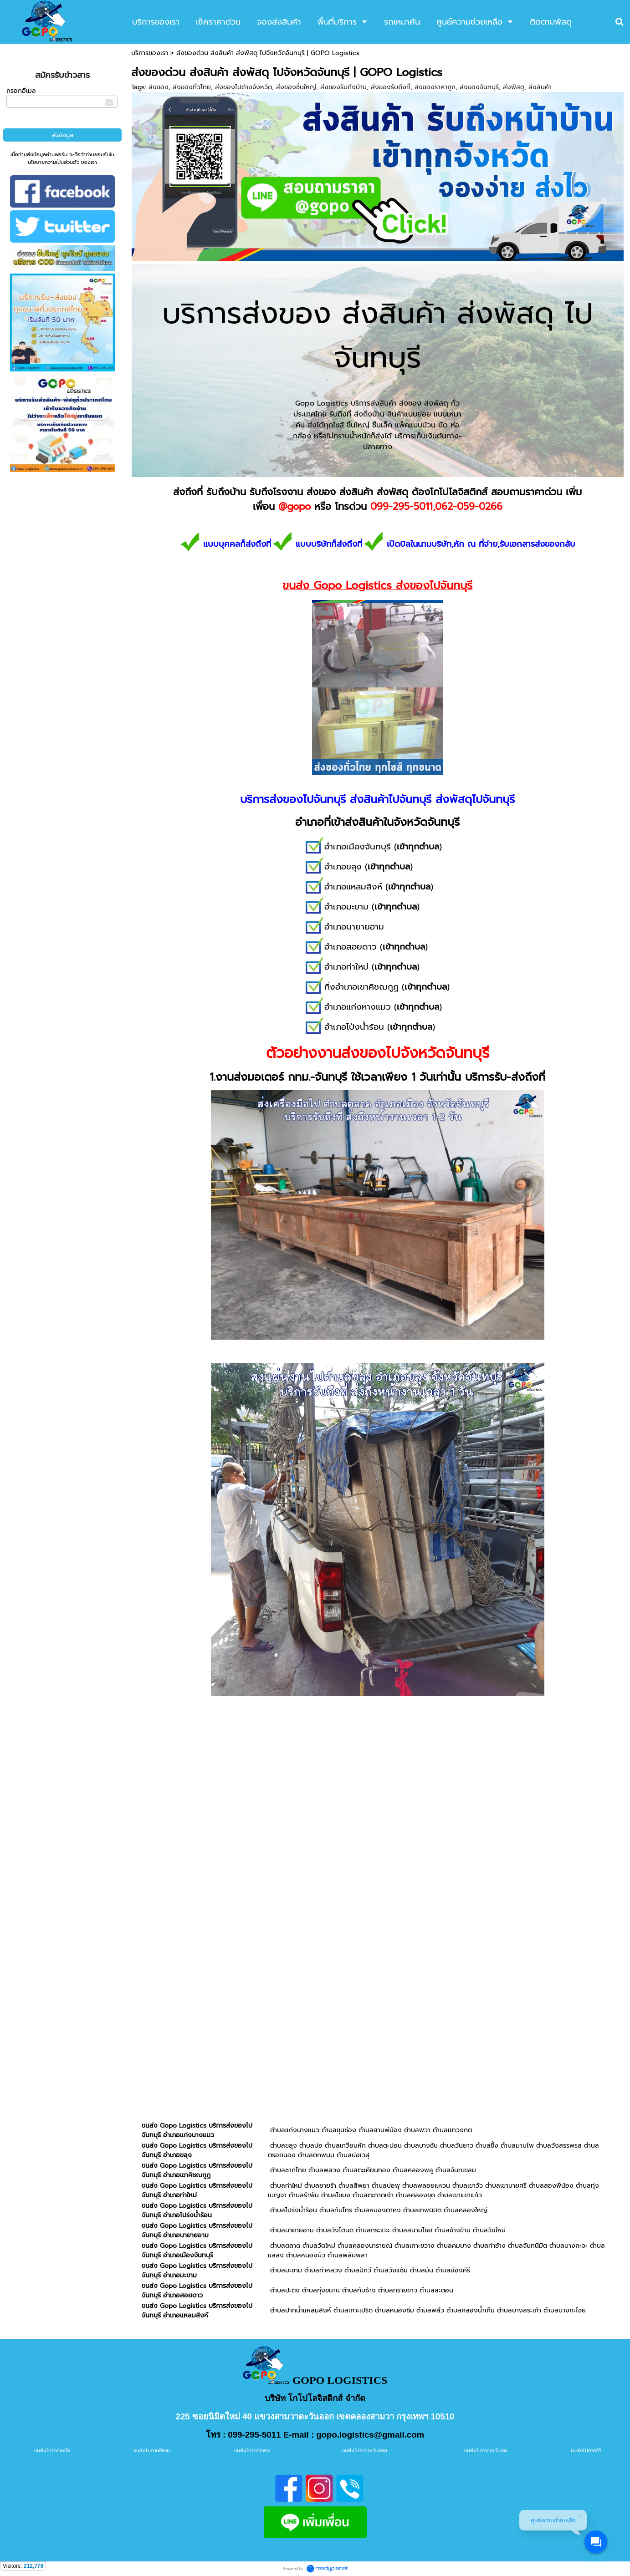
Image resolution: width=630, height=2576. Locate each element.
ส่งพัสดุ (513, 87)
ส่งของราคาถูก (435, 87)
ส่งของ (159, 87)
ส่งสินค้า (540, 87)
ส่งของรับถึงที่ (390, 87)
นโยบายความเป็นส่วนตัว (53, 162)
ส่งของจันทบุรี (479, 87)
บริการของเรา (149, 53)
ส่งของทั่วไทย (192, 87)
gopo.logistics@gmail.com (370, 2434)
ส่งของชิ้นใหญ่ (296, 87)
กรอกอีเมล (21, 91)
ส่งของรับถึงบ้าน (343, 87)
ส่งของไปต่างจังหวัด (243, 87)
